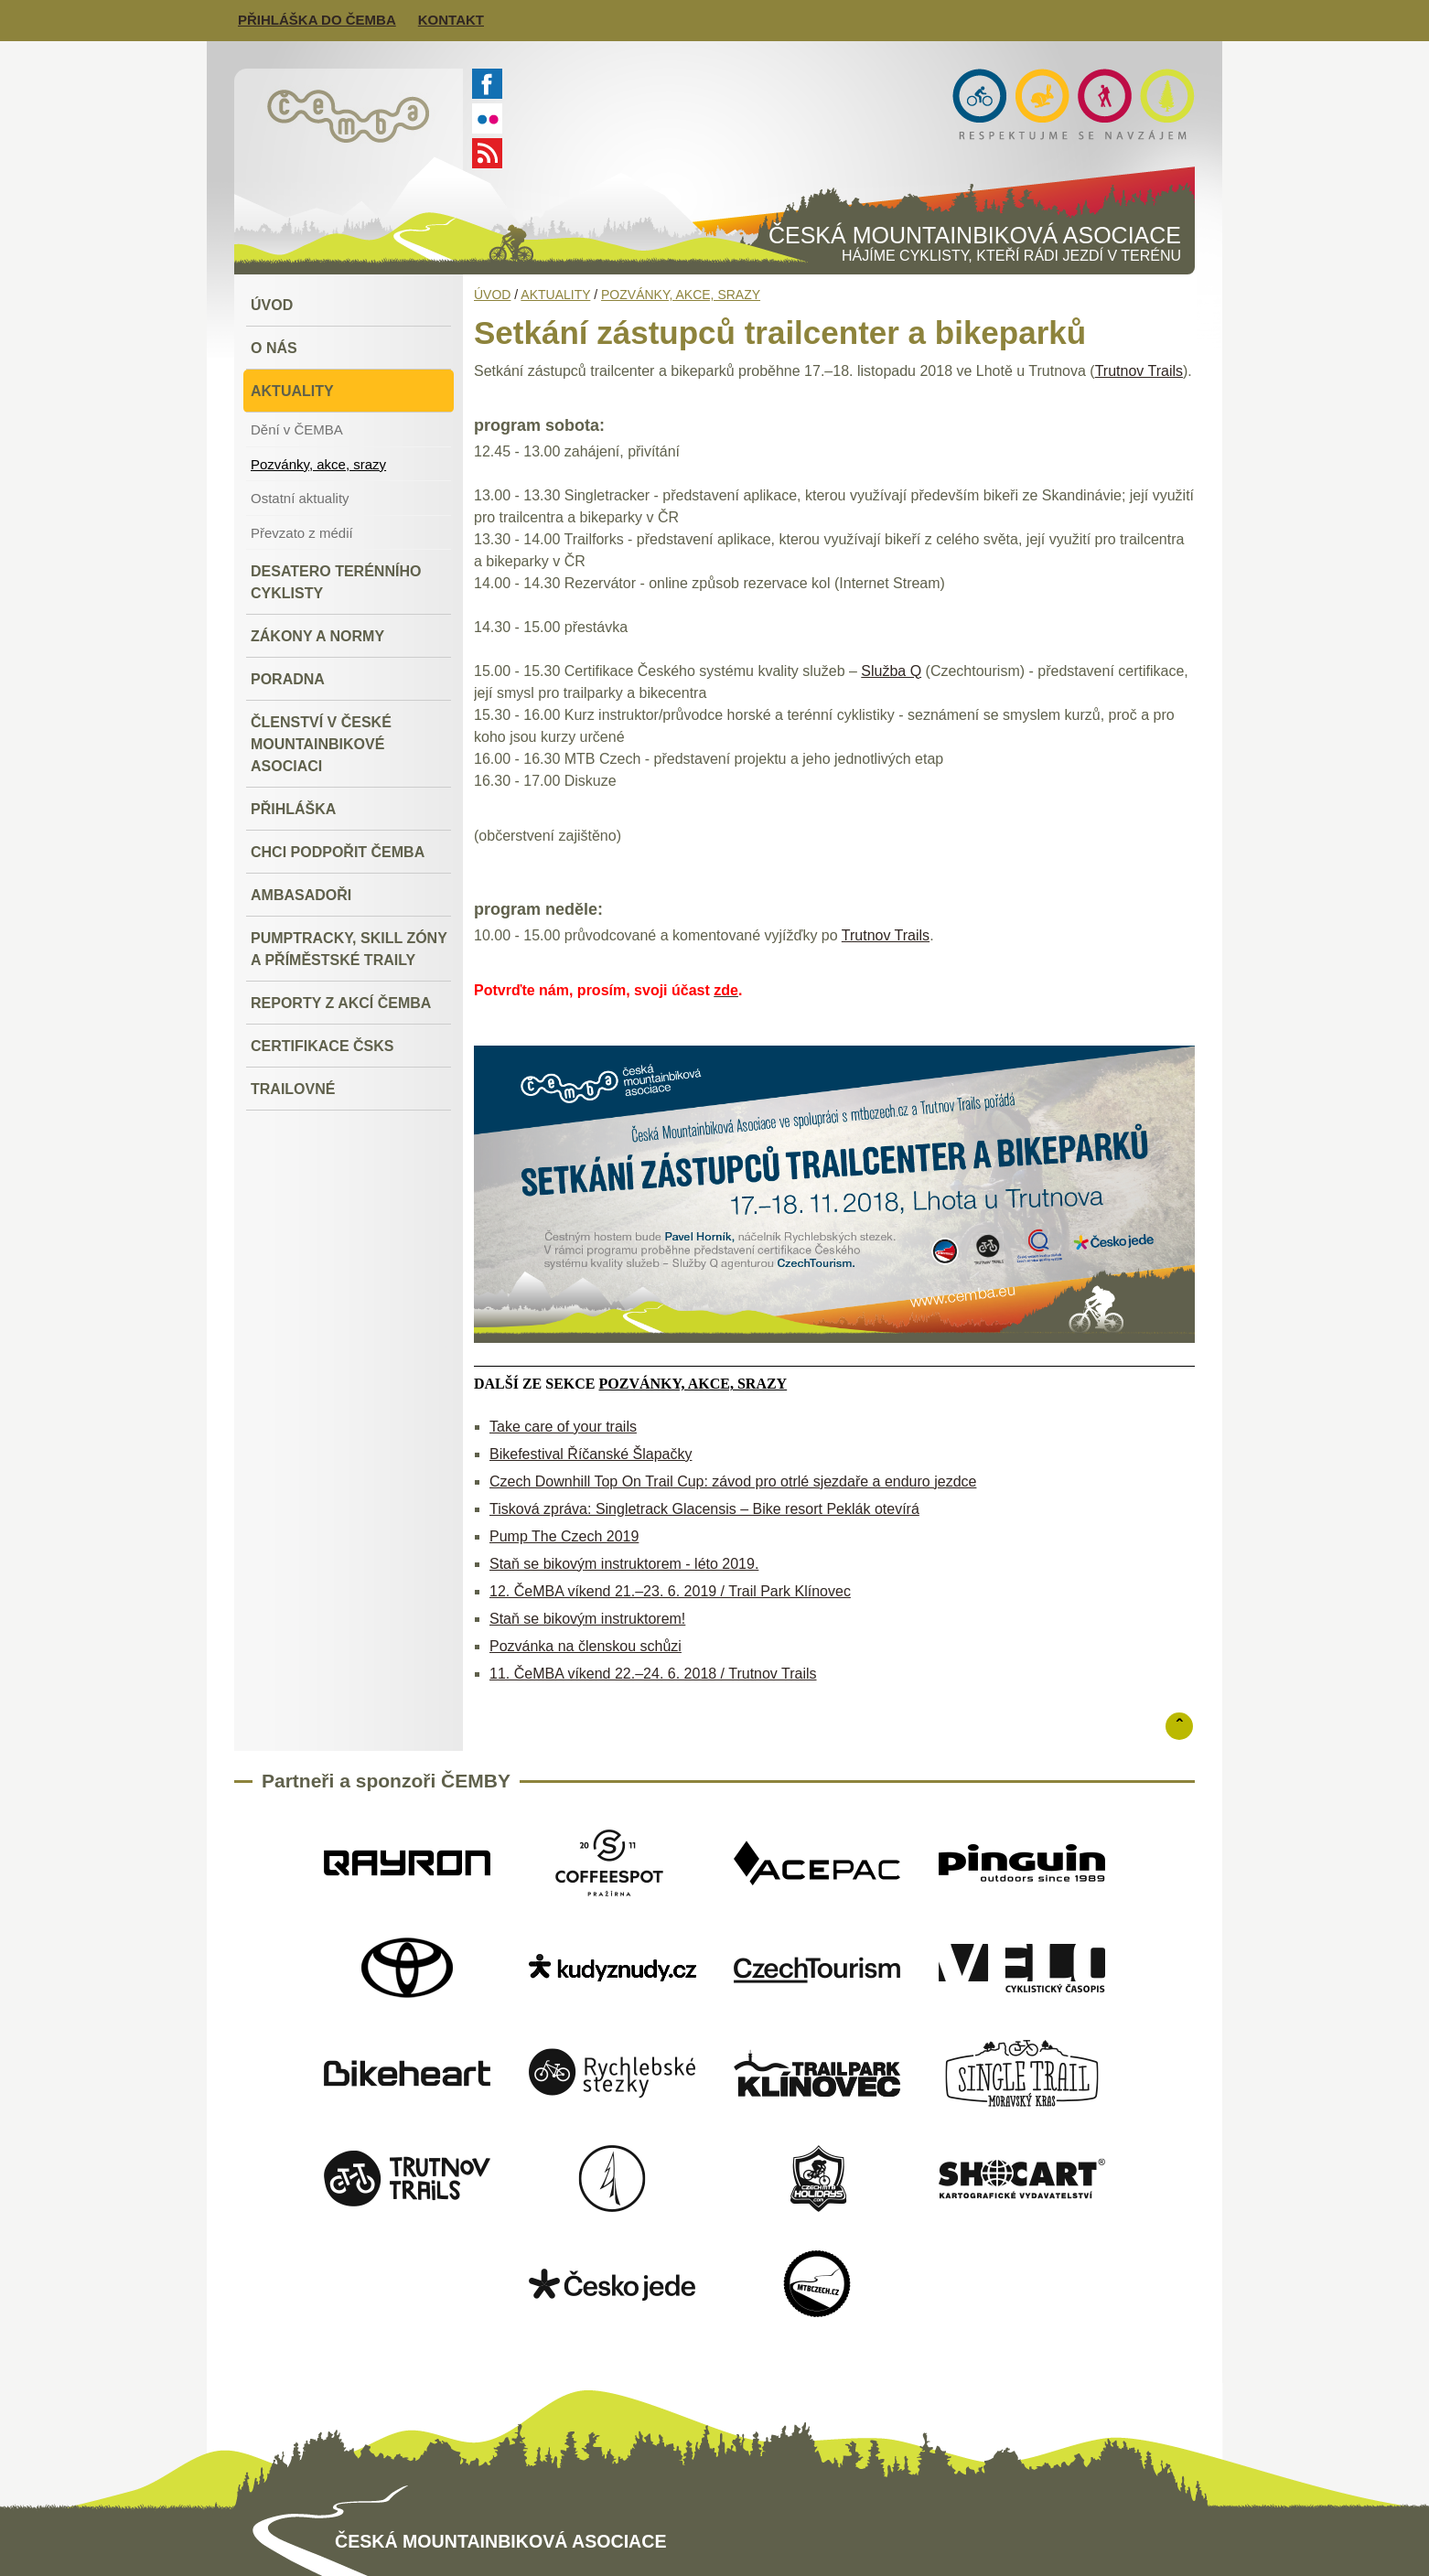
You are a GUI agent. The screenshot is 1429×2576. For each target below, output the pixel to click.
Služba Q (891, 671)
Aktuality (555, 294)
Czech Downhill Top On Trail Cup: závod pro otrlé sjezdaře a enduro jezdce (732, 1481)
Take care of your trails (563, 1426)
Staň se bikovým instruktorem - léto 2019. (623, 1564)
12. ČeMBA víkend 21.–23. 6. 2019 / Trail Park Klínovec (670, 1591)
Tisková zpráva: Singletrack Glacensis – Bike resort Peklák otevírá (704, 1509)
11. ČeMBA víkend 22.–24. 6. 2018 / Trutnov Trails (653, 1673)
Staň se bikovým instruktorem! (587, 1618)
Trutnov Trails (1139, 371)
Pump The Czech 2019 (564, 1536)
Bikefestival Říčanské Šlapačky (590, 1454)
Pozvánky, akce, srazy (680, 294)
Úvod (492, 294)
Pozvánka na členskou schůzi (585, 1646)
